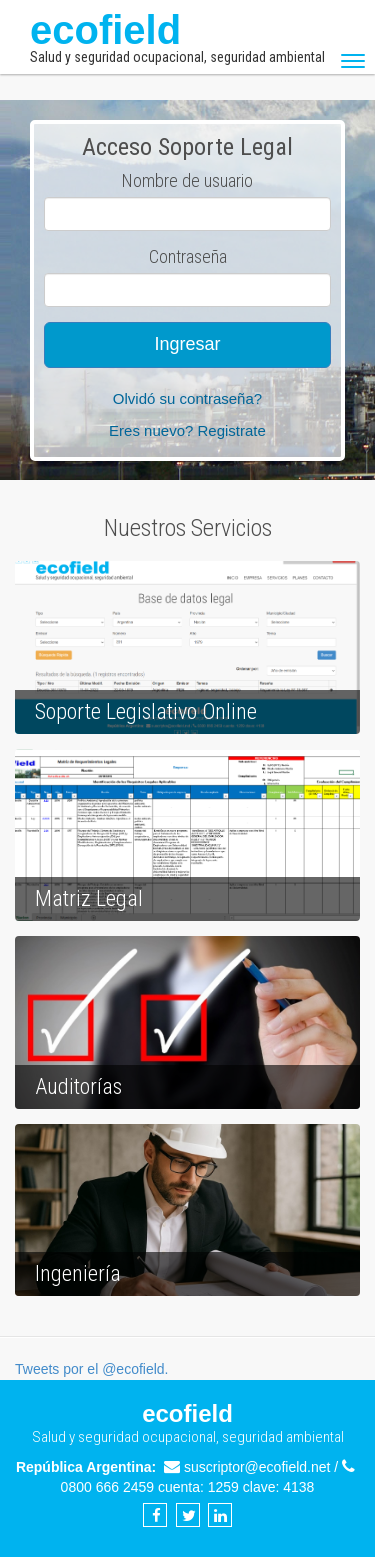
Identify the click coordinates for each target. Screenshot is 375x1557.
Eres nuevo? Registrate (187, 430)
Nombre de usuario (187, 180)
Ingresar (187, 344)
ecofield (177, 36)
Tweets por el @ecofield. (92, 1369)
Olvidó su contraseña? (187, 398)
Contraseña (188, 256)
